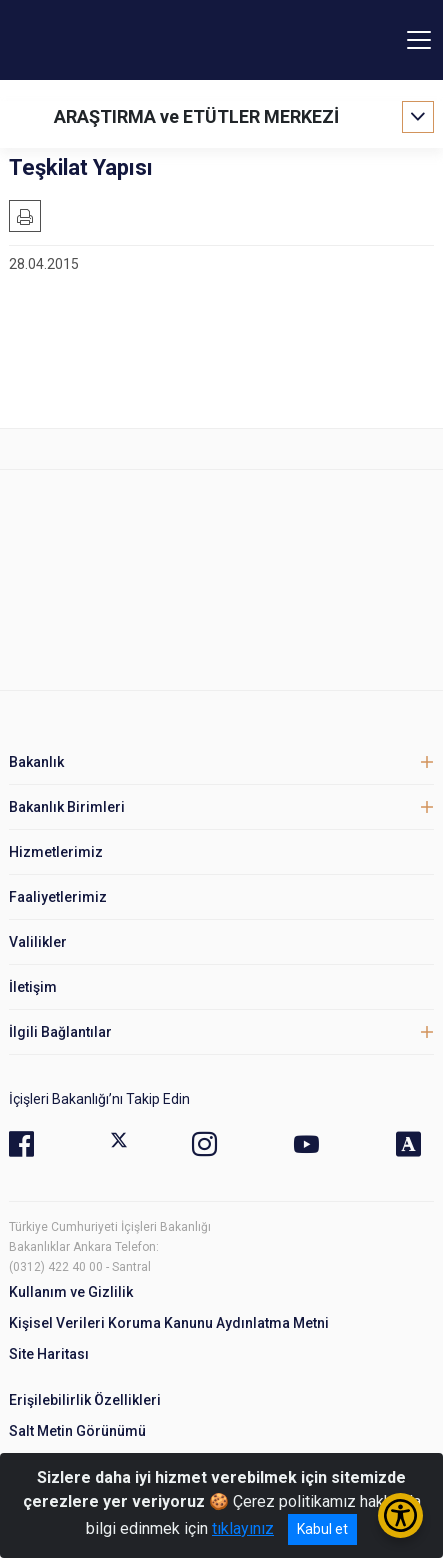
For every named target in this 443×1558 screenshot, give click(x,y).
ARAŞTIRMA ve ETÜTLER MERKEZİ (196, 116)
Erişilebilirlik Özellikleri (85, 1400)
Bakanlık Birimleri (67, 807)
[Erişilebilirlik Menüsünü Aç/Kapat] (400, 1515)
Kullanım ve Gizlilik (71, 1292)
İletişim (33, 987)
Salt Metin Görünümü (77, 1431)
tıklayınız (243, 1528)
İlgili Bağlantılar (60, 1032)
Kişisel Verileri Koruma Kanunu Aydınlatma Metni (169, 1323)
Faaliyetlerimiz (58, 897)
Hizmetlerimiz (56, 852)
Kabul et (322, 1529)
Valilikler (38, 942)
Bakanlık (36, 762)
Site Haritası (49, 1354)
